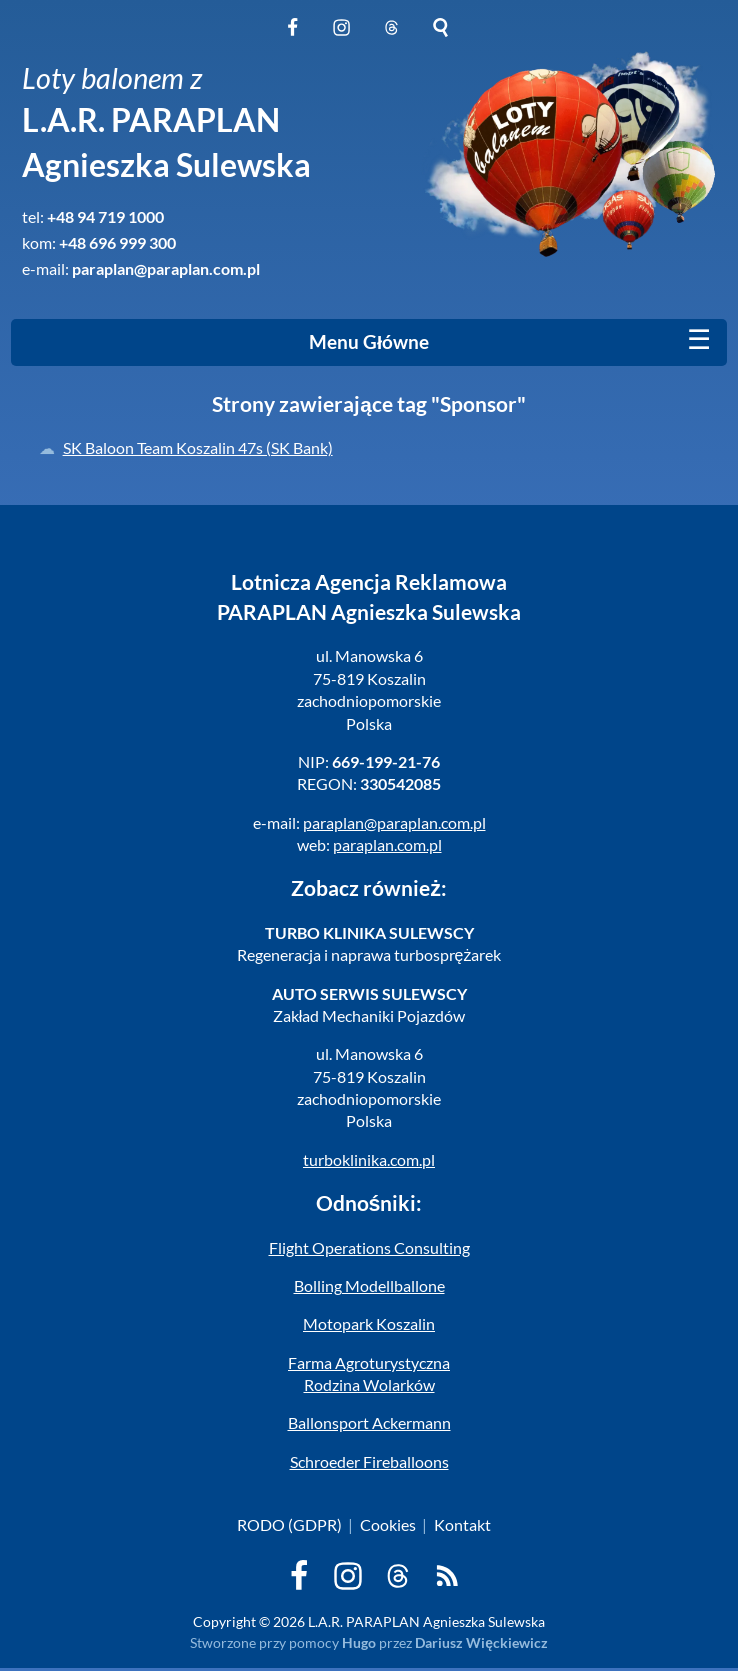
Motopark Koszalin (369, 1323)
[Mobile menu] (699, 340)
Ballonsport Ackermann (369, 1422)
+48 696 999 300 (117, 242)
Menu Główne (369, 342)
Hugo (359, 1642)
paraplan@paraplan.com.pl (166, 268)
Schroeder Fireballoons (369, 1461)
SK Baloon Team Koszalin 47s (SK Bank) (198, 447)
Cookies (388, 1524)
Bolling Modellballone (369, 1285)
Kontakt (462, 1524)
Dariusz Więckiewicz (481, 1642)
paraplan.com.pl (387, 844)
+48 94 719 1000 (105, 216)
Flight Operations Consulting (369, 1247)
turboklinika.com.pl (369, 1159)
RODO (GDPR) (289, 1524)
